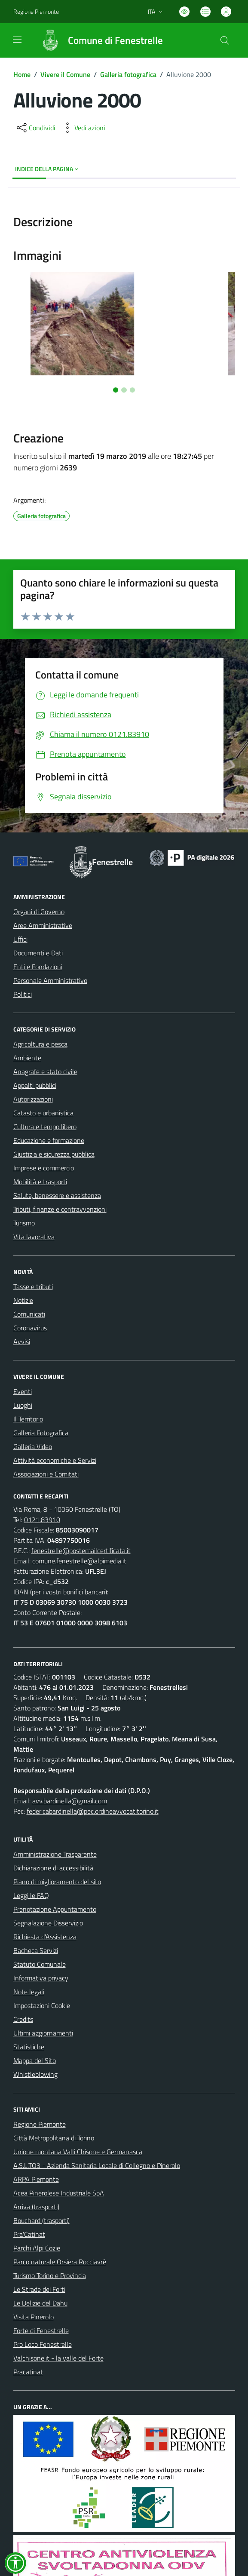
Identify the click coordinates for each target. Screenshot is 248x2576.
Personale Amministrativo (50, 980)
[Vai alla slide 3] (132, 390)
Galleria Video (32, 1446)
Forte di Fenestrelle (41, 2330)
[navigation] (17, 39)
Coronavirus (30, 1328)
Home (22, 74)
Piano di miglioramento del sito (57, 1881)
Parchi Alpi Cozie (36, 2248)
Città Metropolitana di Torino (53, 2138)
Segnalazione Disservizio (48, 1923)
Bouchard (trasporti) (41, 2220)
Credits (23, 2019)
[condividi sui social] (35, 128)
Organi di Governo (38, 911)
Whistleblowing (35, 2074)
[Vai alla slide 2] (123, 390)
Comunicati (29, 1314)
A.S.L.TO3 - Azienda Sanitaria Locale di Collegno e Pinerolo (96, 2165)
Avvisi (21, 1341)
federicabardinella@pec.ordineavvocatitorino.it (93, 1811)
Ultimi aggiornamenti (43, 2033)
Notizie (23, 1300)
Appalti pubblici (34, 1085)
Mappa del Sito (34, 2060)
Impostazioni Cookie (41, 2005)
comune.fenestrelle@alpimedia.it (79, 1561)
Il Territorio (28, 1419)
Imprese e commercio (43, 1168)
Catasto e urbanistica (43, 1113)
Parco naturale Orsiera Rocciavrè (59, 2262)
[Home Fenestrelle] (98, 40)
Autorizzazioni (33, 1099)
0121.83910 (42, 1519)
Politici (22, 994)
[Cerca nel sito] (224, 40)
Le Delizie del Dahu (40, 2303)
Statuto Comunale (39, 1964)
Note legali (28, 1991)
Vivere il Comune (65, 74)
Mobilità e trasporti (40, 1181)
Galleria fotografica (128, 74)
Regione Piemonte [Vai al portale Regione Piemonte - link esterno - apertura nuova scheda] (36, 11)
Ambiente (27, 1058)
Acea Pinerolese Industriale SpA (58, 2193)
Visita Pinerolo (33, 2317)
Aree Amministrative (42, 925)
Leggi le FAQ (31, 1895)
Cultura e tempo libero (45, 1126)
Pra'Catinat (29, 2234)
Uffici (20, 939)
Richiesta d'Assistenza (45, 1936)
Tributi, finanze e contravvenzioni (60, 1209)
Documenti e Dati (38, 953)
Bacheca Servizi (35, 1950)
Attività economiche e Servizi (54, 1460)
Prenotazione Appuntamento (54, 1909)
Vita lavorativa (34, 1236)
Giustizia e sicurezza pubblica (54, 1154)
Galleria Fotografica (40, 1433)
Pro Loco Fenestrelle (42, 2344)
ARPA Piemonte (36, 2179)
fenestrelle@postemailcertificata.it (81, 1550)
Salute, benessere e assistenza (57, 1195)
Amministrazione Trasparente (55, 1854)
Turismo (24, 1223)
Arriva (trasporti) (36, 2206)
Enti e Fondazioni (37, 966)
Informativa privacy (40, 1978)
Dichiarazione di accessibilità (53, 1868)
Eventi (22, 1391)
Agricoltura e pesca (40, 1044)
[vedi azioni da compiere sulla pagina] (83, 128)
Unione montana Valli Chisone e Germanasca (77, 2151)
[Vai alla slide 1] (115, 390)
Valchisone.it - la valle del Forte (58, 2358)
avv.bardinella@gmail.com (69, 1801)
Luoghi (22, 1405)
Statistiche (28, 2047)
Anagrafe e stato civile (45, 1071)
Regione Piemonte (39, 2124)
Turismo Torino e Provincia (49, 2275)
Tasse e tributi (33, 1286)
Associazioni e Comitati (46, 1474)
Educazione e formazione (48, 1140)
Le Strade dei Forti (39, 2289)
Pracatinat (28, 2372)
